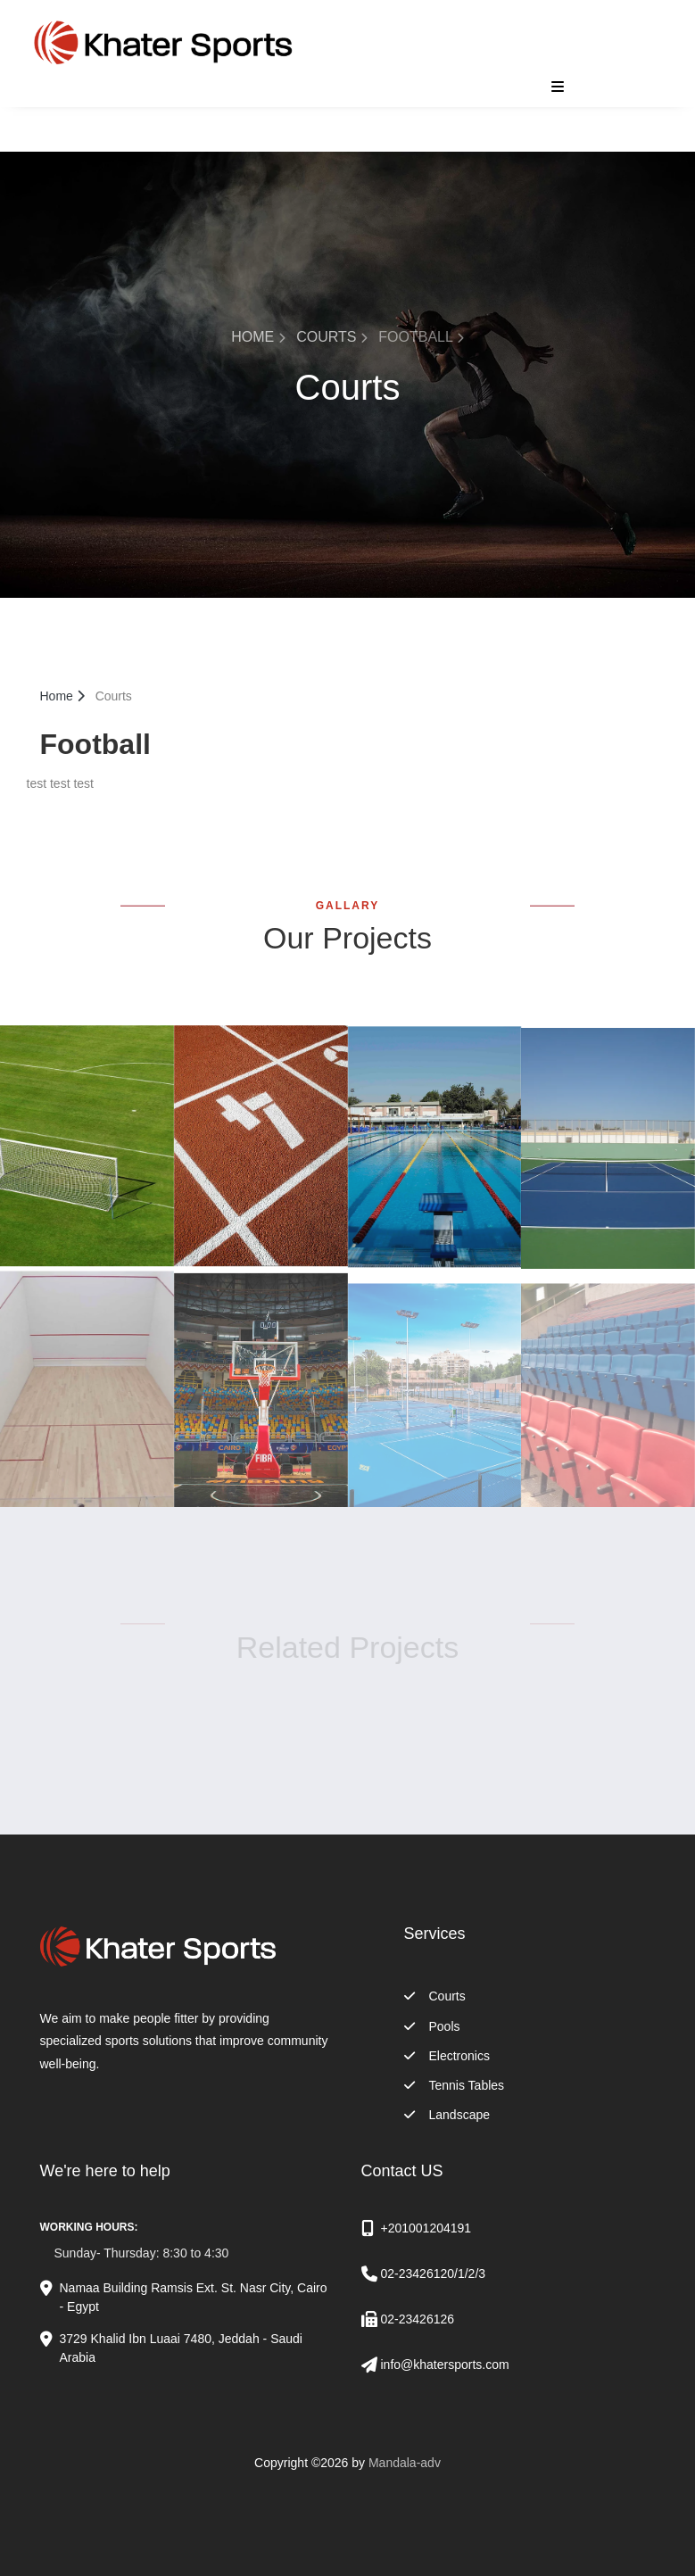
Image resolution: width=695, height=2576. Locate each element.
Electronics (447, 2056)
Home (258, 336)
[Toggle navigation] (553, 87)
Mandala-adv (404, 2463)
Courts (332, 336)
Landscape (447, 2115)
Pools (432, 2026)
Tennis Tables (454, 2085)
